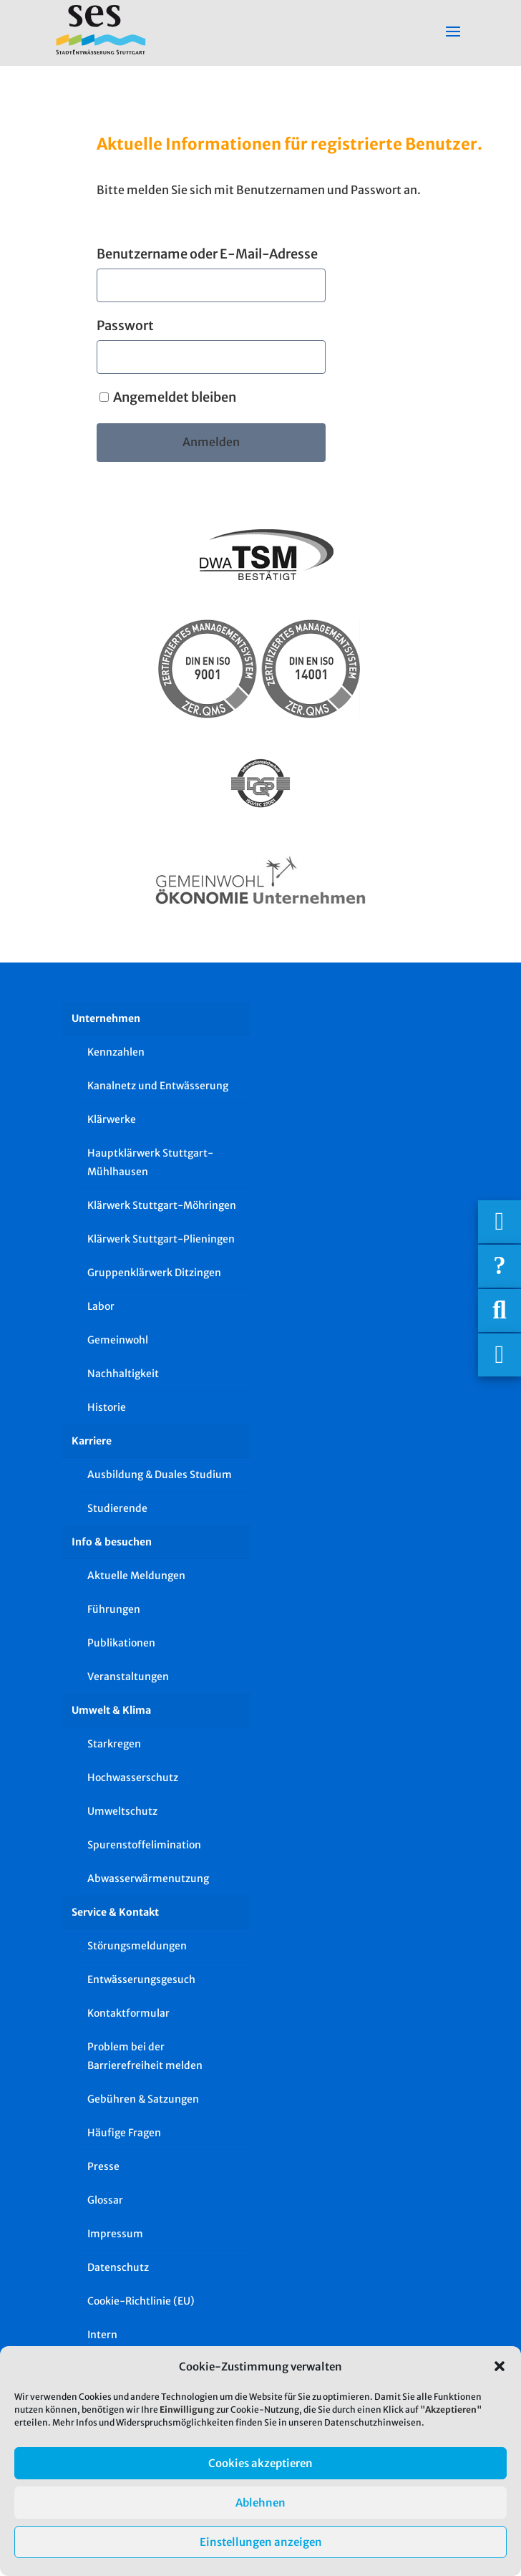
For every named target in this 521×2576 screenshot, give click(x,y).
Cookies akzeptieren (260, 2463)
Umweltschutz (122, 1811)
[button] (499, 2366)
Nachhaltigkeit (123, 1373)
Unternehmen (106, 1018)
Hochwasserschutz (132, 1777)
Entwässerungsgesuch (141, 1979)
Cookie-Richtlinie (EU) (141, 2301)
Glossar (105, 2200)
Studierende (117, 1508)
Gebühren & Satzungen (143, 2099)
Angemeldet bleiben (167, 397)
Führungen (113, 1609)
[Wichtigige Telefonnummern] (499, 1221)
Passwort (125, 325)
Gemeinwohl (117, 1339)
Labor (101, 1306)
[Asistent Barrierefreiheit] (499, 1354)
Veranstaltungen (128, 1676)
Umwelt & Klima (111, 1710)
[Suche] (499, 1310)
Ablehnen (260, 2502)
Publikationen (121, 1642)
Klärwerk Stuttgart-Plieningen (161, 1238)
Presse (103, 2166)
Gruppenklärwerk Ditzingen (154, 1272)
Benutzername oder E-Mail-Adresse (207, 254)
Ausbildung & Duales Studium (159, 1474)
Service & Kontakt (115, 1912)
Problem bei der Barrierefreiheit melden (145, 2056)
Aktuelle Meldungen (136, 1575)
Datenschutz (118, 2267)
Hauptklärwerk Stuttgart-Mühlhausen (150, 1162)
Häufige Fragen (124, 2132)
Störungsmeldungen (137, 1945)
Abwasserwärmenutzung (148, 1878)
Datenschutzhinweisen (373, 2422)
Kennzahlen (116, 1052)
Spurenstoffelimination (144, 1844)
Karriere (92, 1440)
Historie (106, 1407)
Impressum (115, 2233)
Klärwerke (111, 1119)
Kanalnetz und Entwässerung (157, 1085)
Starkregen (114, 1743)
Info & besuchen (112, 1541)
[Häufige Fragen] (499, 1266)
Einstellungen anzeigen (261, 2542)
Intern (102, 2334)
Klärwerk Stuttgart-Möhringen (161, 1205)
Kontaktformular (128, 2013)
